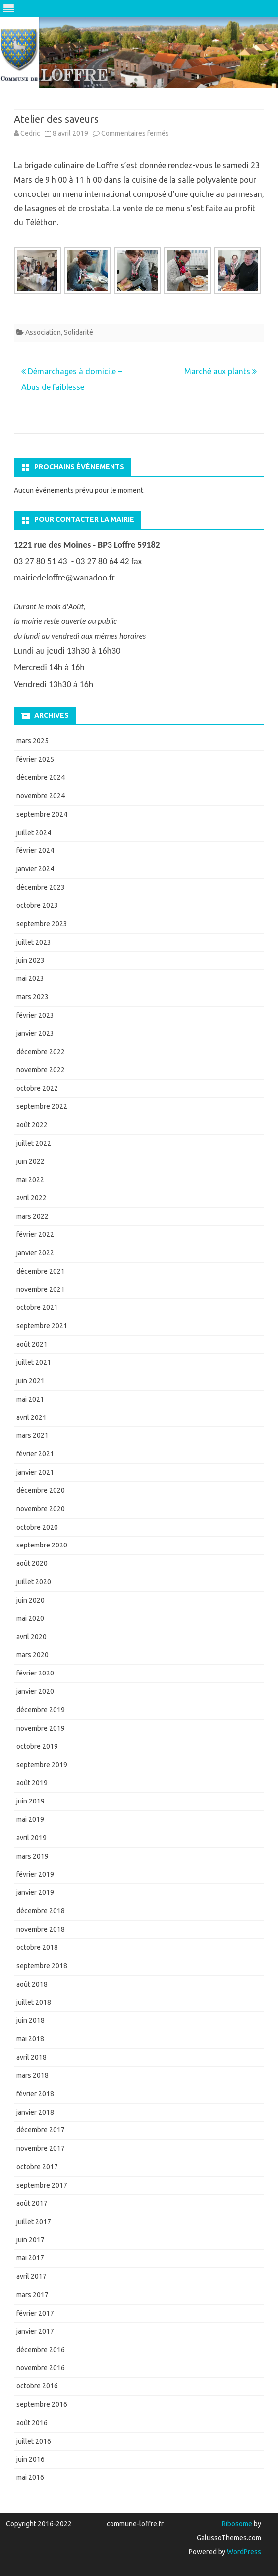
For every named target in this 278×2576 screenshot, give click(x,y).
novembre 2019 (40, 1728)
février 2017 (35, 2313)
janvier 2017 (35, 2331)
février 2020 (35, 1673)
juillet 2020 (33, 1582)
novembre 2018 (40, 1929)
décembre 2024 (40, 777)
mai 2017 (30, 2258)
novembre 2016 (40, 2368)
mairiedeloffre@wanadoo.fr (64, 577)
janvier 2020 (35, 1691)
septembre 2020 (41, 1545)
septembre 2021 (41, 1326)
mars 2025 (32, 741)
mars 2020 (32, 1655)
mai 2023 (30, 978)
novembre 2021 (40, 1289)
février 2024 (35, 850)
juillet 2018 (33, 2002)
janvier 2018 (35, 2112)
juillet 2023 (33, 942)
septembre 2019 (41, 1765)
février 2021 (35, 1454)
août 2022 (32, 1125)
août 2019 (32, 1783)
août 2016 (32, 2423)
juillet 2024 (33, 833)
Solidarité (78, 332)
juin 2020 (30, 1600)
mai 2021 (30, 1399)
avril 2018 (31, 2057)
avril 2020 (31, 1637)
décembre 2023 (40, 887)
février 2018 (35, 2094)
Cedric (30, 133)
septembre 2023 (41, 924)
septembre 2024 (41, 814)
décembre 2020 (40, 1490)
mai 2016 (30, 2477)
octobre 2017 (37, 2167)
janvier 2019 (35, 1892)
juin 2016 (30, 2459)
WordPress (243, 2552)
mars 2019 (32, 1856)
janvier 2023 (35, 1033)
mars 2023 (32, 997)
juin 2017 (30, 2240)
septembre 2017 (41, 2185)
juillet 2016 (33, 2441)
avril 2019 (31, 1838)
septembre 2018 (41, 1966)
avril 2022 (31, 1198)
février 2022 (35, 1234)
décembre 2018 (40, 1911)
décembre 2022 (40, 1052)
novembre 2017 (40, 2148)
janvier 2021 (35, 1472)
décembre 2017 (40, 2130)
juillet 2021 (33, 1362)
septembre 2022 (41, 1106)
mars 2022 (32, 1216)
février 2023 (35, 1015)
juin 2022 (30, 1161)
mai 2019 (30, 1819)
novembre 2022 (40, 1070)
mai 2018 (30, 2039)
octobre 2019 (37, 1746)
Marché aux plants (220, 371)
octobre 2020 (37, 1527)
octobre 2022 (37, 1088)
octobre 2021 (37, 1307)
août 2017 (32, 2203)
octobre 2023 (37, 905)
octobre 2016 (37, 2386)
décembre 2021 (40, 1271)
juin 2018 (30, 2020)
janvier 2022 (35, 1253)
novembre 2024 (40, 796)
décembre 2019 (40, 1710)
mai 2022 (30, 1180)
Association (43, 332)
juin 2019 (30, 1801)
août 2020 (32, 1563)
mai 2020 (30, 1618)
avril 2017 (31, 2276)
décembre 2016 (40, 2350)
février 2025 (35, 759)
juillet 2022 (33, 1143)
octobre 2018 (37, 1947)
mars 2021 (32, 1435)
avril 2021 (31, 1417)
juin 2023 (30, 960)
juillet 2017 (33, 2222)
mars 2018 (32, 2075)
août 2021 (32, 1344)
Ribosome (237, 2524)
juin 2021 (30, 1381)
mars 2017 (32, 2295)
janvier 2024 (35, 869)
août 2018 (32, 1984)
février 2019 (35, 1874)
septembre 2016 (41, 2404)
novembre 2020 (40, 1509)
